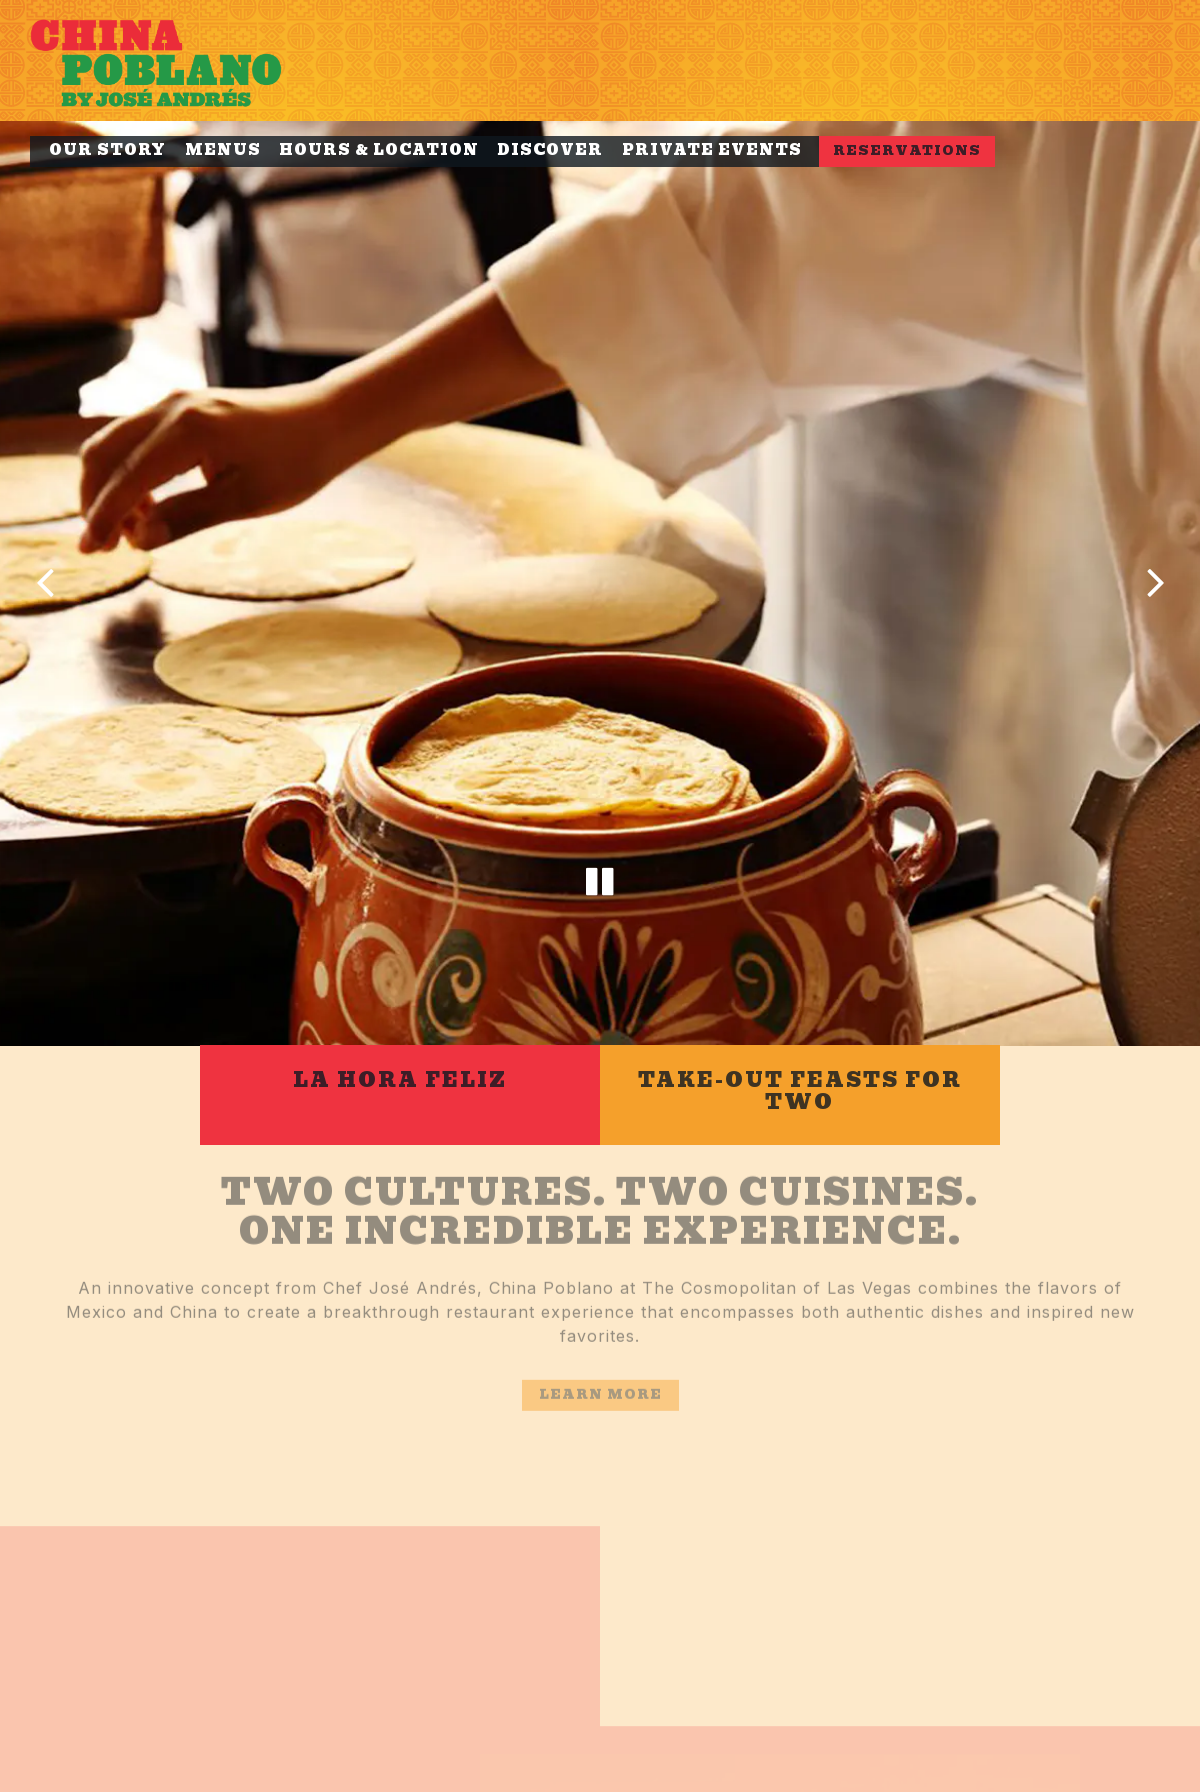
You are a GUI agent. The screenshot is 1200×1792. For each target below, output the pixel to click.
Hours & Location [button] (379, 150)
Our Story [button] (107, 150)
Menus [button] (223, 150)
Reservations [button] (907, 150)
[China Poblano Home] (180, 61)
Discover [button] (550, 150)
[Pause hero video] (600, 840)
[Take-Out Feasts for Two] (800, 1041)
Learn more (600, 1347)
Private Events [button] (712, 150)
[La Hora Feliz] (400, 1041)
